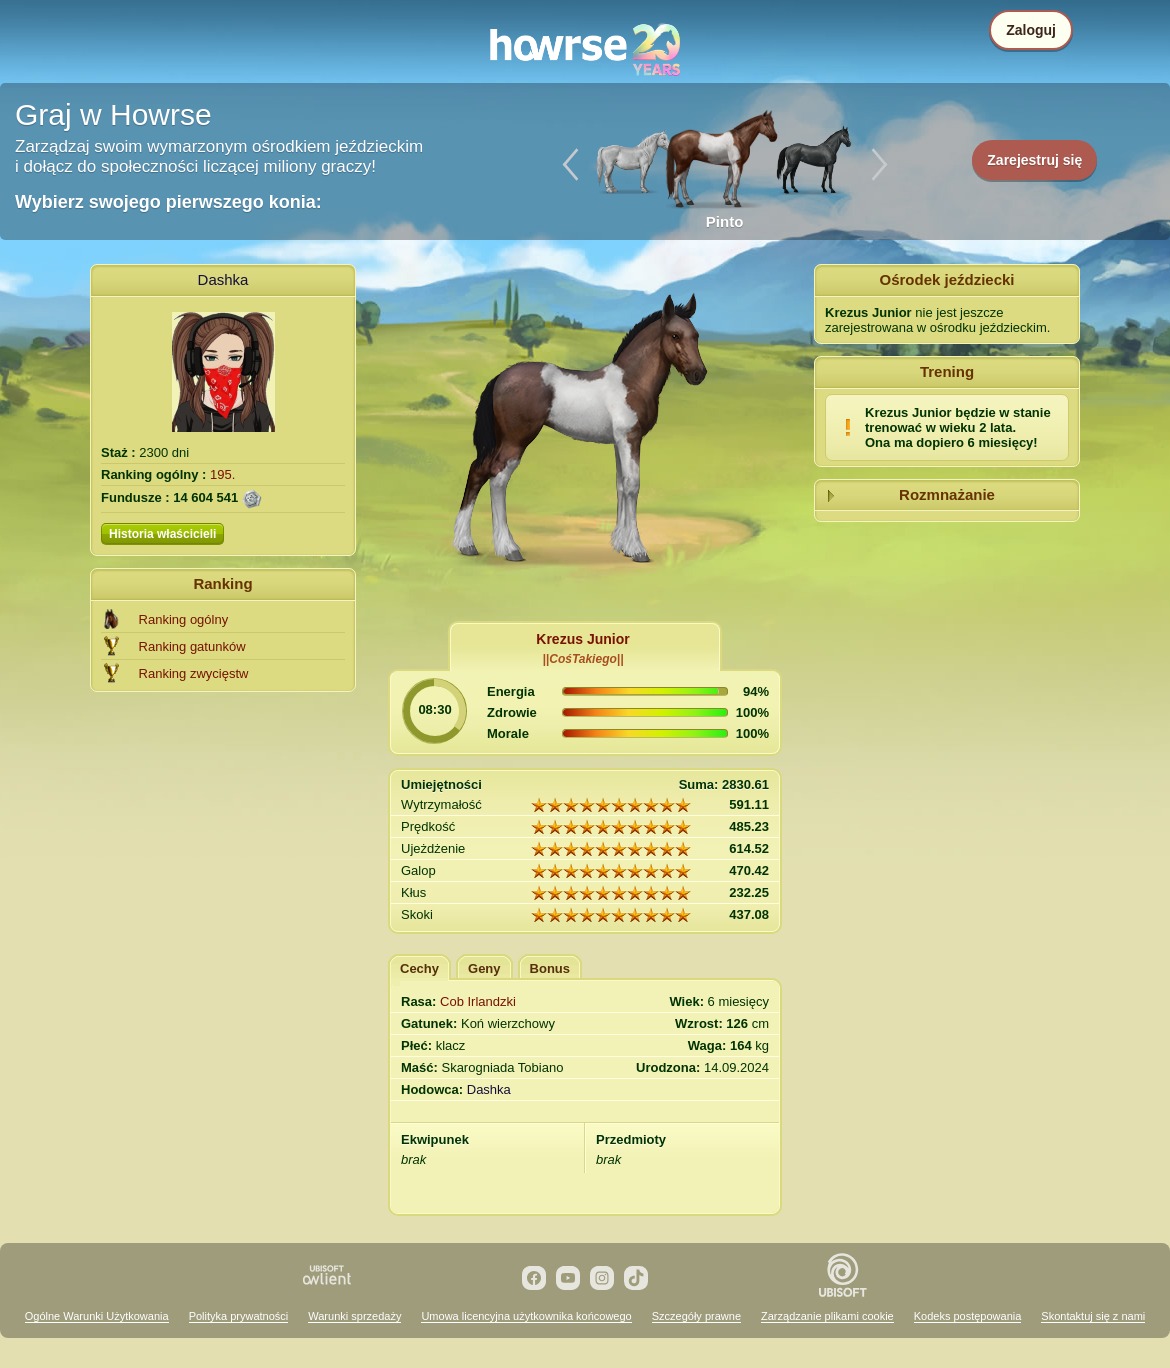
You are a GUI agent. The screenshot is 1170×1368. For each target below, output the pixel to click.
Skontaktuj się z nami (1093, 1316)
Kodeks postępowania (968, 1316)
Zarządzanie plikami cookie (827, 1316)
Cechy (419, 968)
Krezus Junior (582, 639)
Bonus (550, 968)
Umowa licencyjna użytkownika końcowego (526, 1316)
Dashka (223, 279)
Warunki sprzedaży (354, 1316)
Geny (484, 968)
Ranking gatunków (192, 646)
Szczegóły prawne (696, 1316)
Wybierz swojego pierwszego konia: (168, 202)
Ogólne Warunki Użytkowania (97, 1316)
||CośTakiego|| (583, 659)
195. (222, 474)
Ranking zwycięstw (194, 673)
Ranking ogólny (184, 619)
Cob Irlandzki (478, 1001)
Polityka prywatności (239, 1316)
